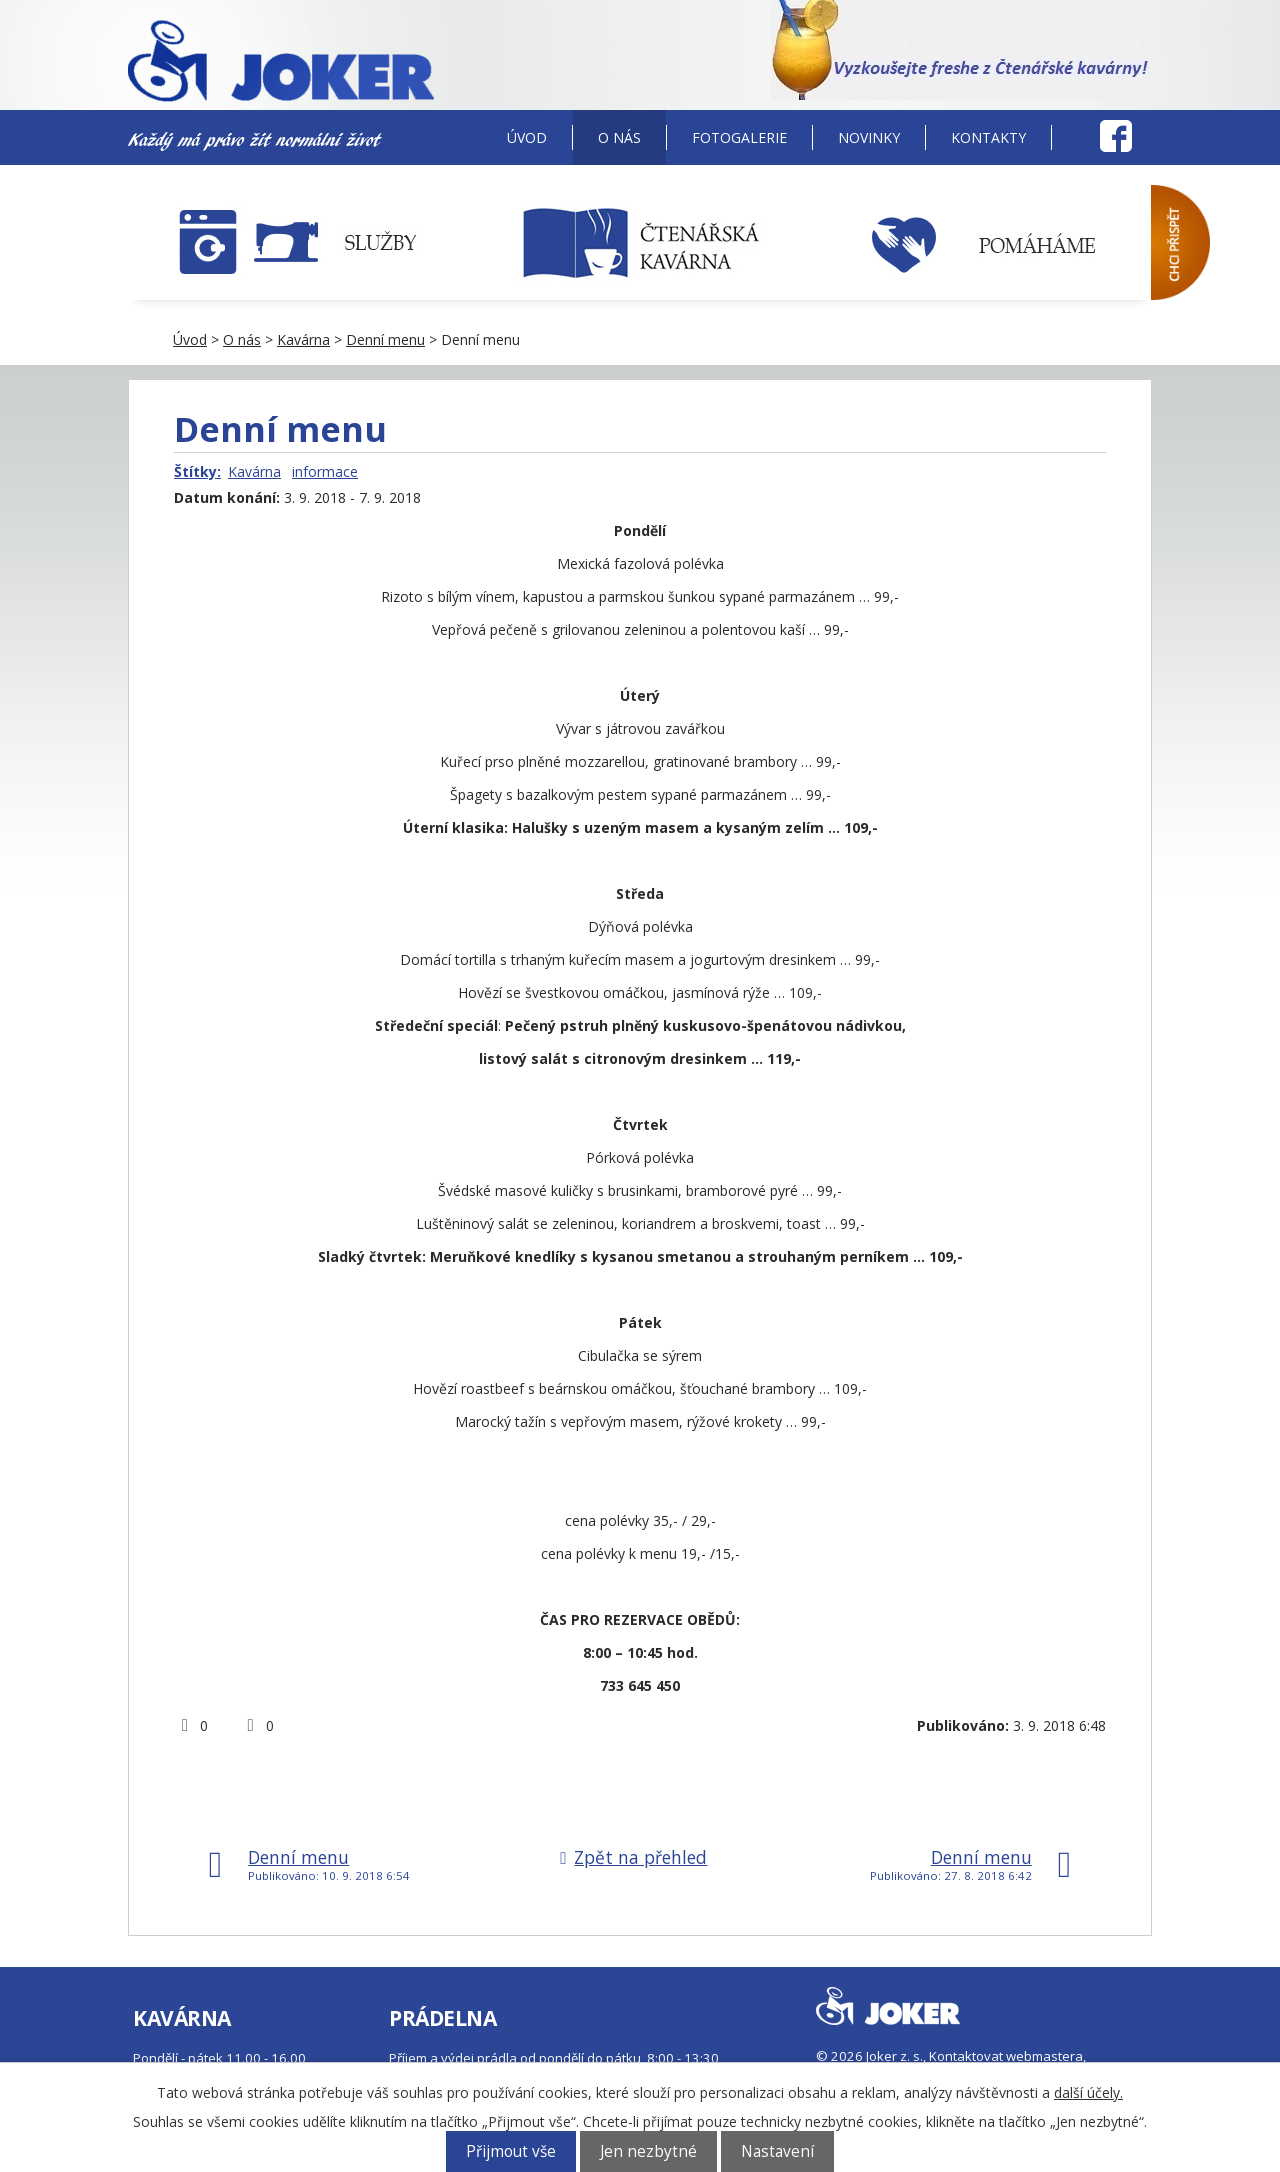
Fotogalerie (739, 137)
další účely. (1088, 2092)
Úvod (527, 137)
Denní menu (385, 339)
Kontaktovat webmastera (1006, 2056)
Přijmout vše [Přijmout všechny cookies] (511, 2151)
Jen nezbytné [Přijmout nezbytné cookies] (648, 2151)
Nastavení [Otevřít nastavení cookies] (777, 2151)
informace (325, 471)
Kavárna (303, 339)
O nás (619, 137)
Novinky (869, 137)
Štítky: (197, 471)
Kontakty (988, 137)
